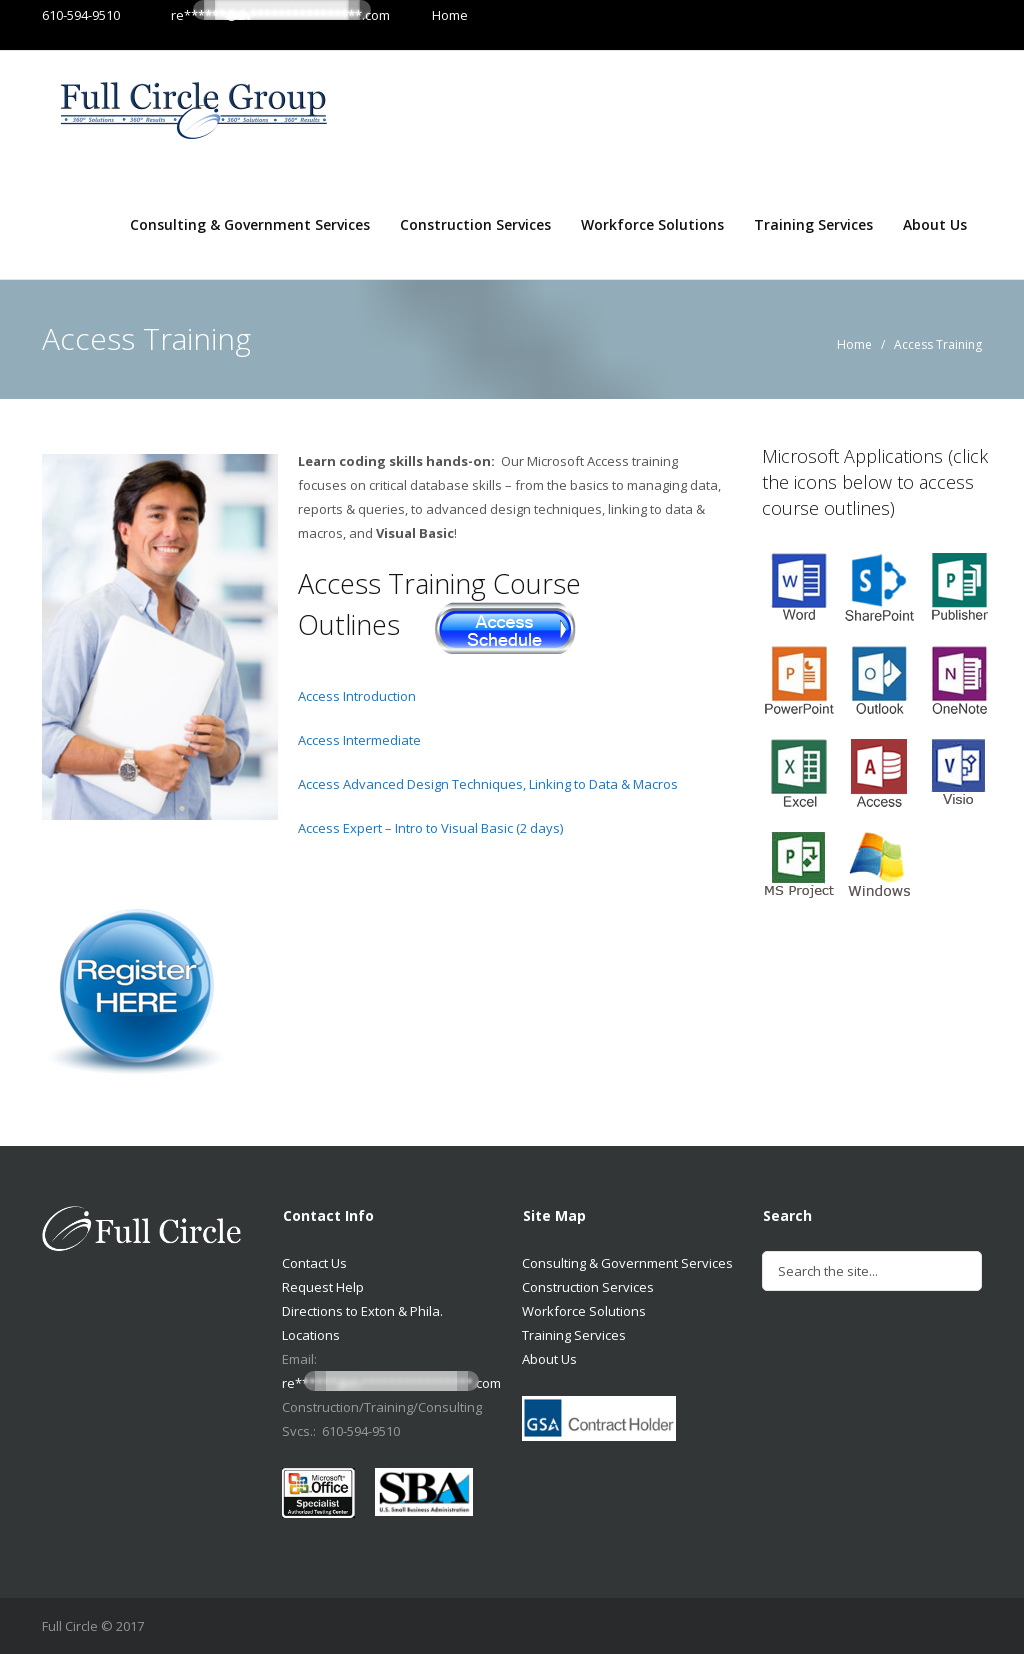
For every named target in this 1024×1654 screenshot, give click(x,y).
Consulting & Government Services (250, 224)
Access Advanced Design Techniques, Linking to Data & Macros (488, 784)
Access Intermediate (359, 740)
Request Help (323, 1287)
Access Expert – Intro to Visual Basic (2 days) (430, 828)
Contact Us (314, 1263)
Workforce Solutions (652, 224)
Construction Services (475, 224)
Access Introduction (357, 696)
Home (430, 15)
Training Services (813, 224)
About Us (935, 224)
